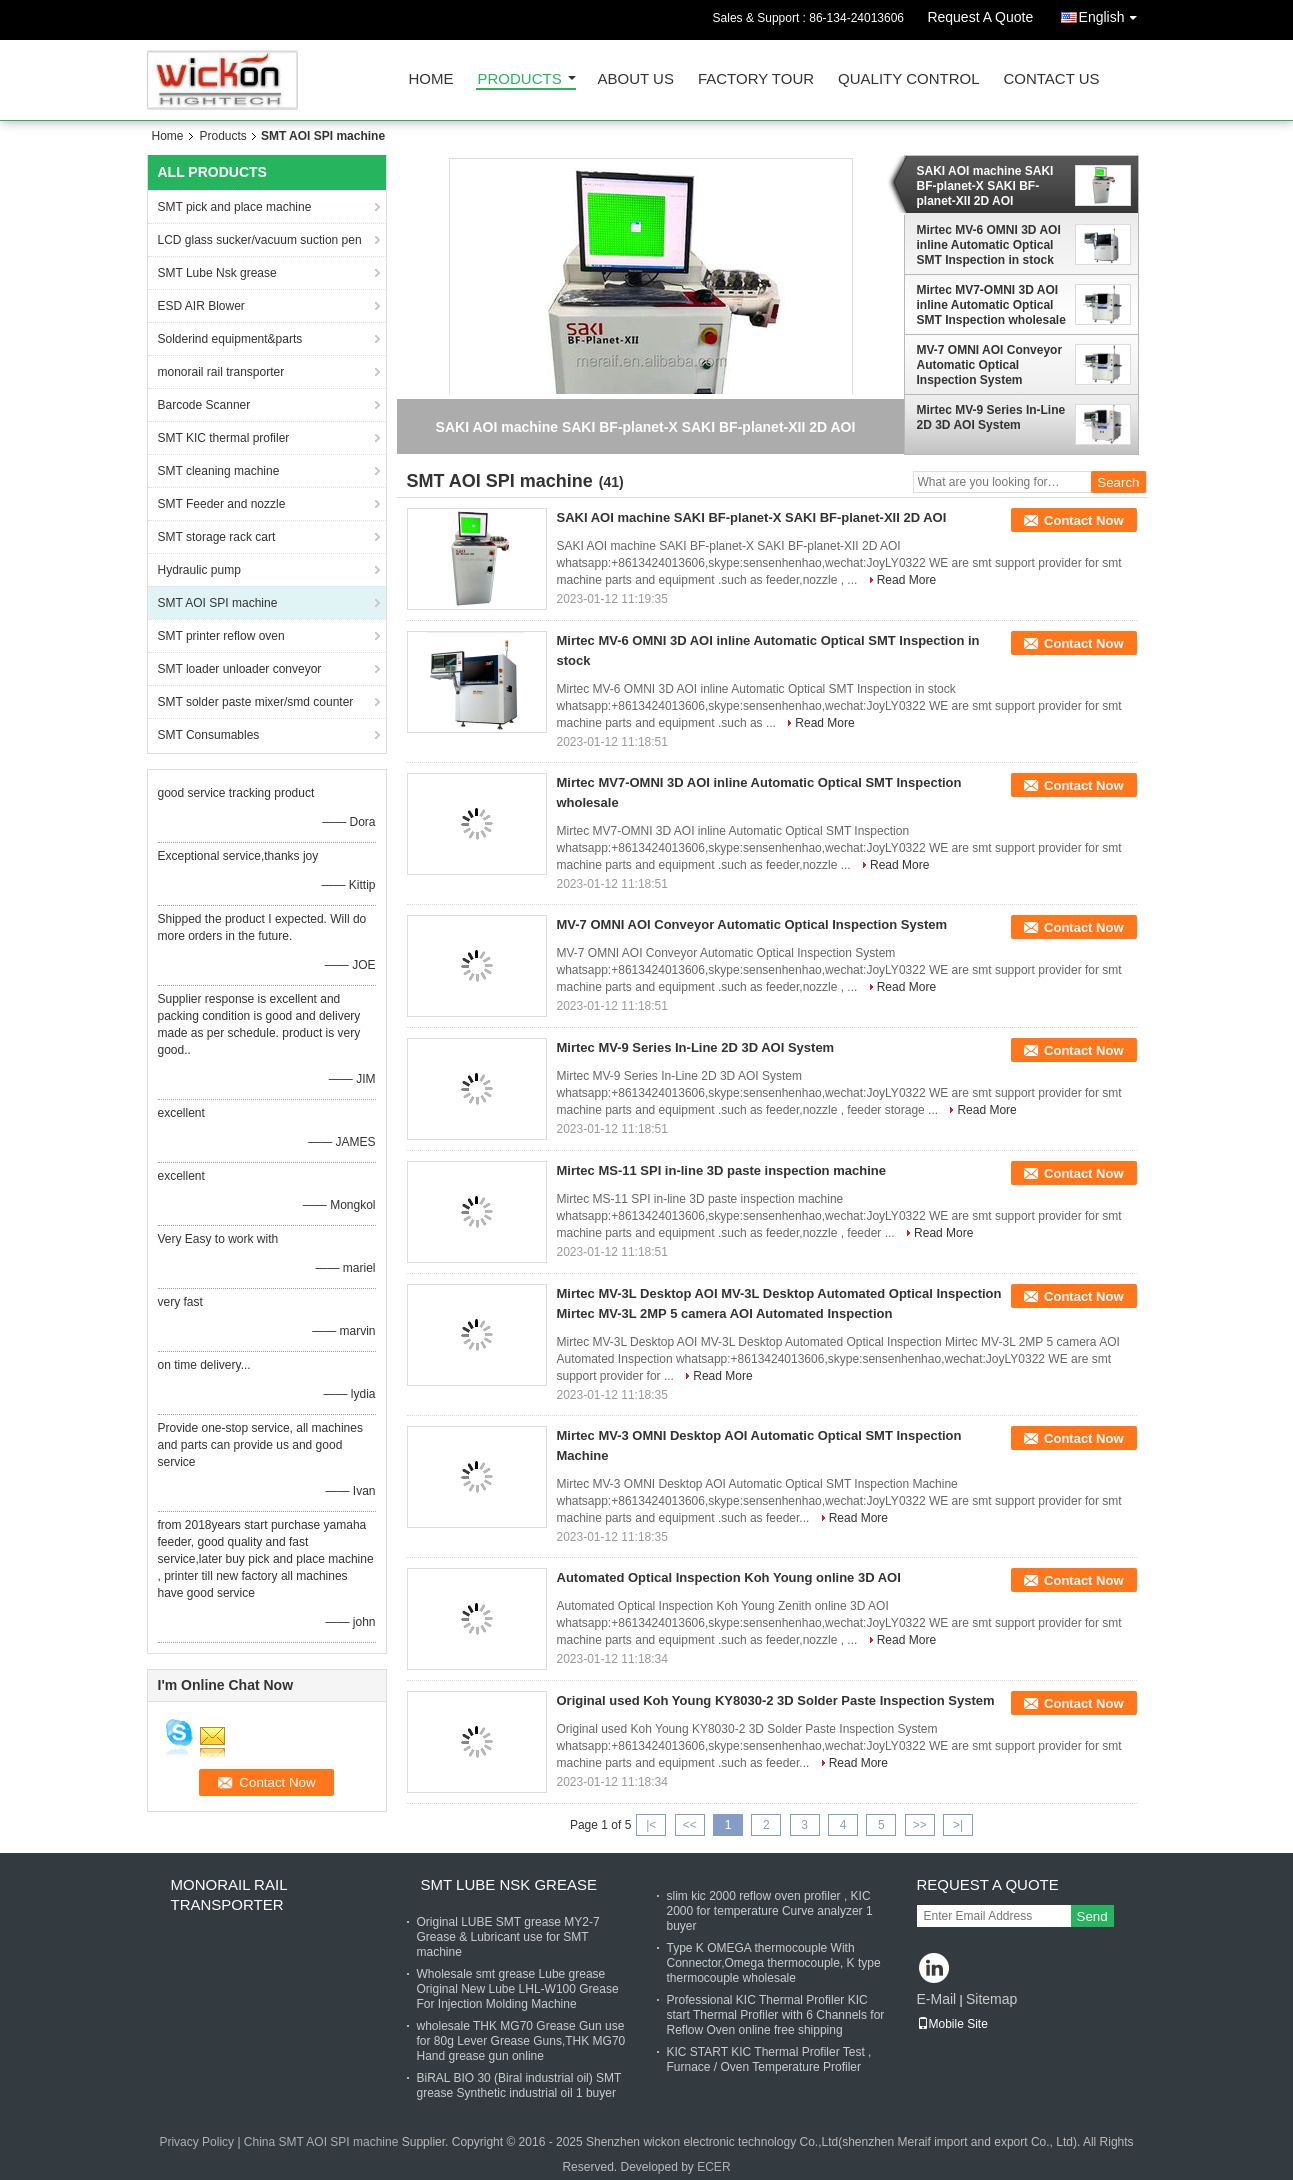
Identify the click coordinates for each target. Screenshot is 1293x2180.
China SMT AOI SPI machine (321, 2142)
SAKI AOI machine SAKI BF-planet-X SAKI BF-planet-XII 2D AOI (985, 186)
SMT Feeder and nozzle (222, 504)
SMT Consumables (209, 735)
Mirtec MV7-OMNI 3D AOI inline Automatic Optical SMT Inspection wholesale (991, 305)
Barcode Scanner (204, 405)
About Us (636, 79)
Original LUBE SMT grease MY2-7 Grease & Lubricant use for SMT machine (508, 1937)
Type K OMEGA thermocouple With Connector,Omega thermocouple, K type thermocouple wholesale (774, 1963)
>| (958, 1825)
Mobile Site (952, 2024)
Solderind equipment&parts (230, 339)
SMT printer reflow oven (221, 636)
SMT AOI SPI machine (218, 603)
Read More (906, 580)
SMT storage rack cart (217, 537)
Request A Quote (980, 17)
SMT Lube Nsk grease (217, 273)
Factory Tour (756, 79)
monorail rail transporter (221, 372)
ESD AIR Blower (201, 306)
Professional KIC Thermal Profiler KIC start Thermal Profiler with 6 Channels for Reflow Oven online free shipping (776, 2015)
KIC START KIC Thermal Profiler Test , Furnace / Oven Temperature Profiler (769, 2059)
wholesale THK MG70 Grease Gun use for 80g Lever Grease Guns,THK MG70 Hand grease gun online (521, 2041)
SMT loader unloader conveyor (240, 669)
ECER (713, 2167)
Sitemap (991, 1999)
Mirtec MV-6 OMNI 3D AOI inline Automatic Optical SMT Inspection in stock (989, 245)
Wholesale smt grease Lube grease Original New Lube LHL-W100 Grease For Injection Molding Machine (518, 1989)
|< (651, 1825)
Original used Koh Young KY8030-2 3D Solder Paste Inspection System (776, 1700)
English (1113, 13)
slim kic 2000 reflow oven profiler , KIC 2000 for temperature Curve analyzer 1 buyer (770, 1911)
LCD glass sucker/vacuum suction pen (260, 240)
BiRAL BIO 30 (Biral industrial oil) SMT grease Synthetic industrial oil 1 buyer (519, 2085)
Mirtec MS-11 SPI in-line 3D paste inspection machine (721, 1170)
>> (920, 1825)
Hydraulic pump (199, 570)
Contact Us (1051, 79)
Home (431, 79)
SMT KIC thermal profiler (224, 438)
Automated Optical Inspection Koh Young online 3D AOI (729, 1577)
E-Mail (937, 1999)
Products (520, 79)
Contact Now (1083, 520)
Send (1092, 1916)
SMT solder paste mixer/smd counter (256, 702)
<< (690, 1825)
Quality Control (908, 79)
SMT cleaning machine (219, 471)
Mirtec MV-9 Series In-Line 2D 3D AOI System (991, 417)
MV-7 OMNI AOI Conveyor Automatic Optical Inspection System (990, 365)
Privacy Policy (196, 2142)
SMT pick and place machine (235, 207)
